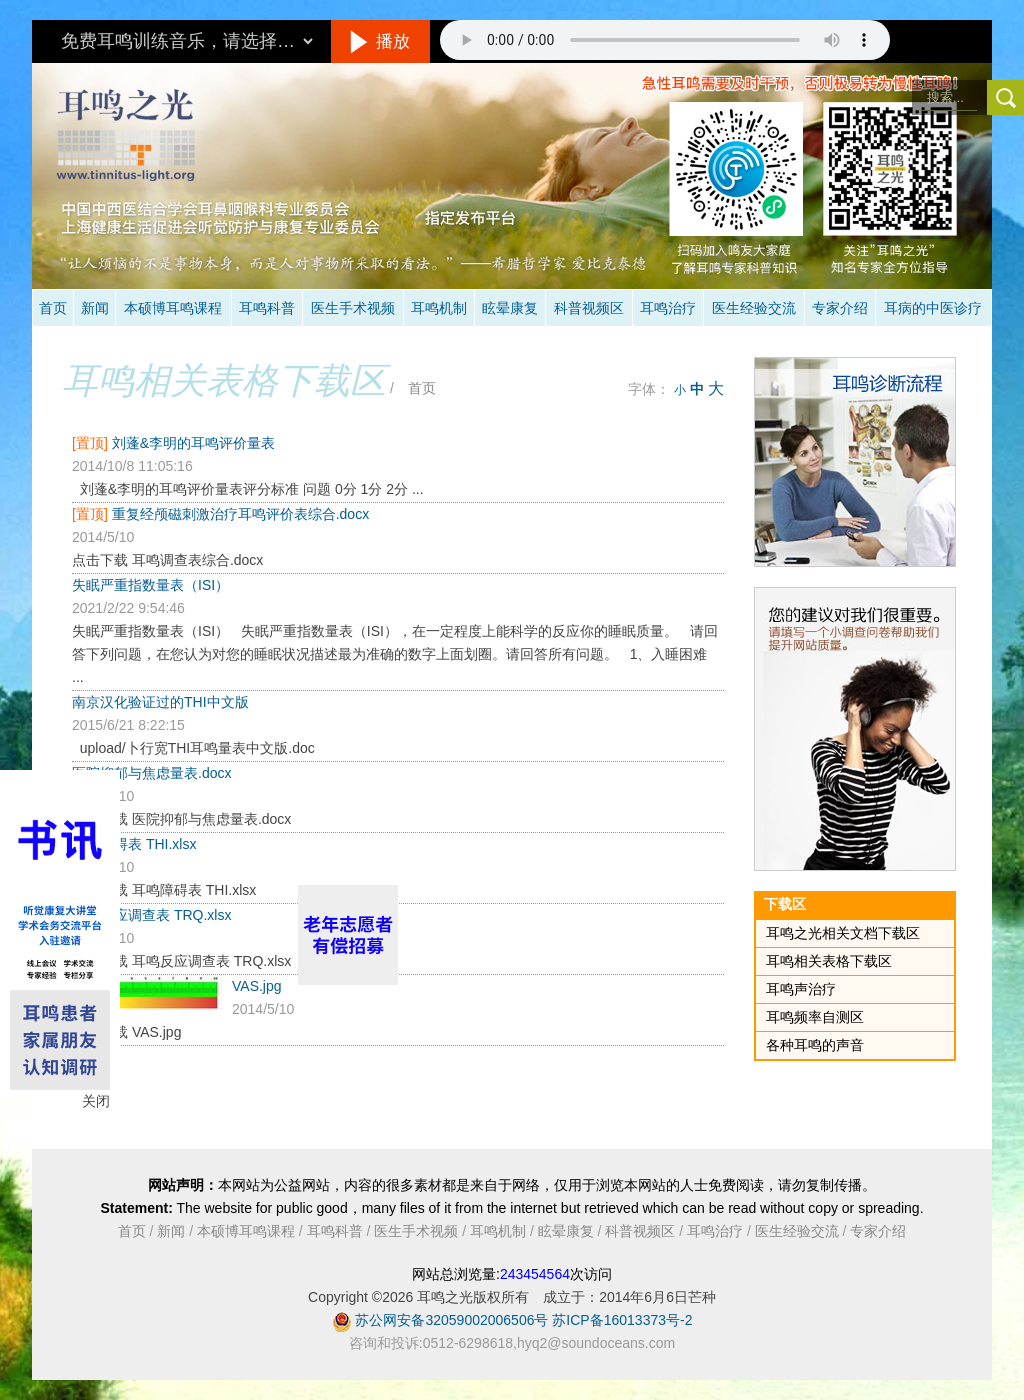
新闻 (95, 308)
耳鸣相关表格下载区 (224, 380)
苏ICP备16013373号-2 (622, 1320)
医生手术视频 (353, 308)
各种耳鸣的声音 (815, 1045)
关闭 (96, 1101)
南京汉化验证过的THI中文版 (160, 702)
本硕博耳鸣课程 (173, 308)
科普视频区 (589, 308)
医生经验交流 (754, 308)
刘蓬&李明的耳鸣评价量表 (193, 443)
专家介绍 (840, 308)
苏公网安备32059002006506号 (451, 1320)
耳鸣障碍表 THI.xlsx (134, 844)
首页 (53, 308)
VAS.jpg (257, 986)
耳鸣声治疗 (801, 989)
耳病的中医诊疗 (933, 308)
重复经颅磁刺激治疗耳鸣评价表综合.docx (240, 514)
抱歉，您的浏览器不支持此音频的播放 (665, 40)
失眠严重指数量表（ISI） (150, 585)
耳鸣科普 (267, 308)
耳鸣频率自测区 (815, 1017)
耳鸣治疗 (668, 308)
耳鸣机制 (439, 308)
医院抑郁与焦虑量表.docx (151, 773)
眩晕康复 (510, 308)
